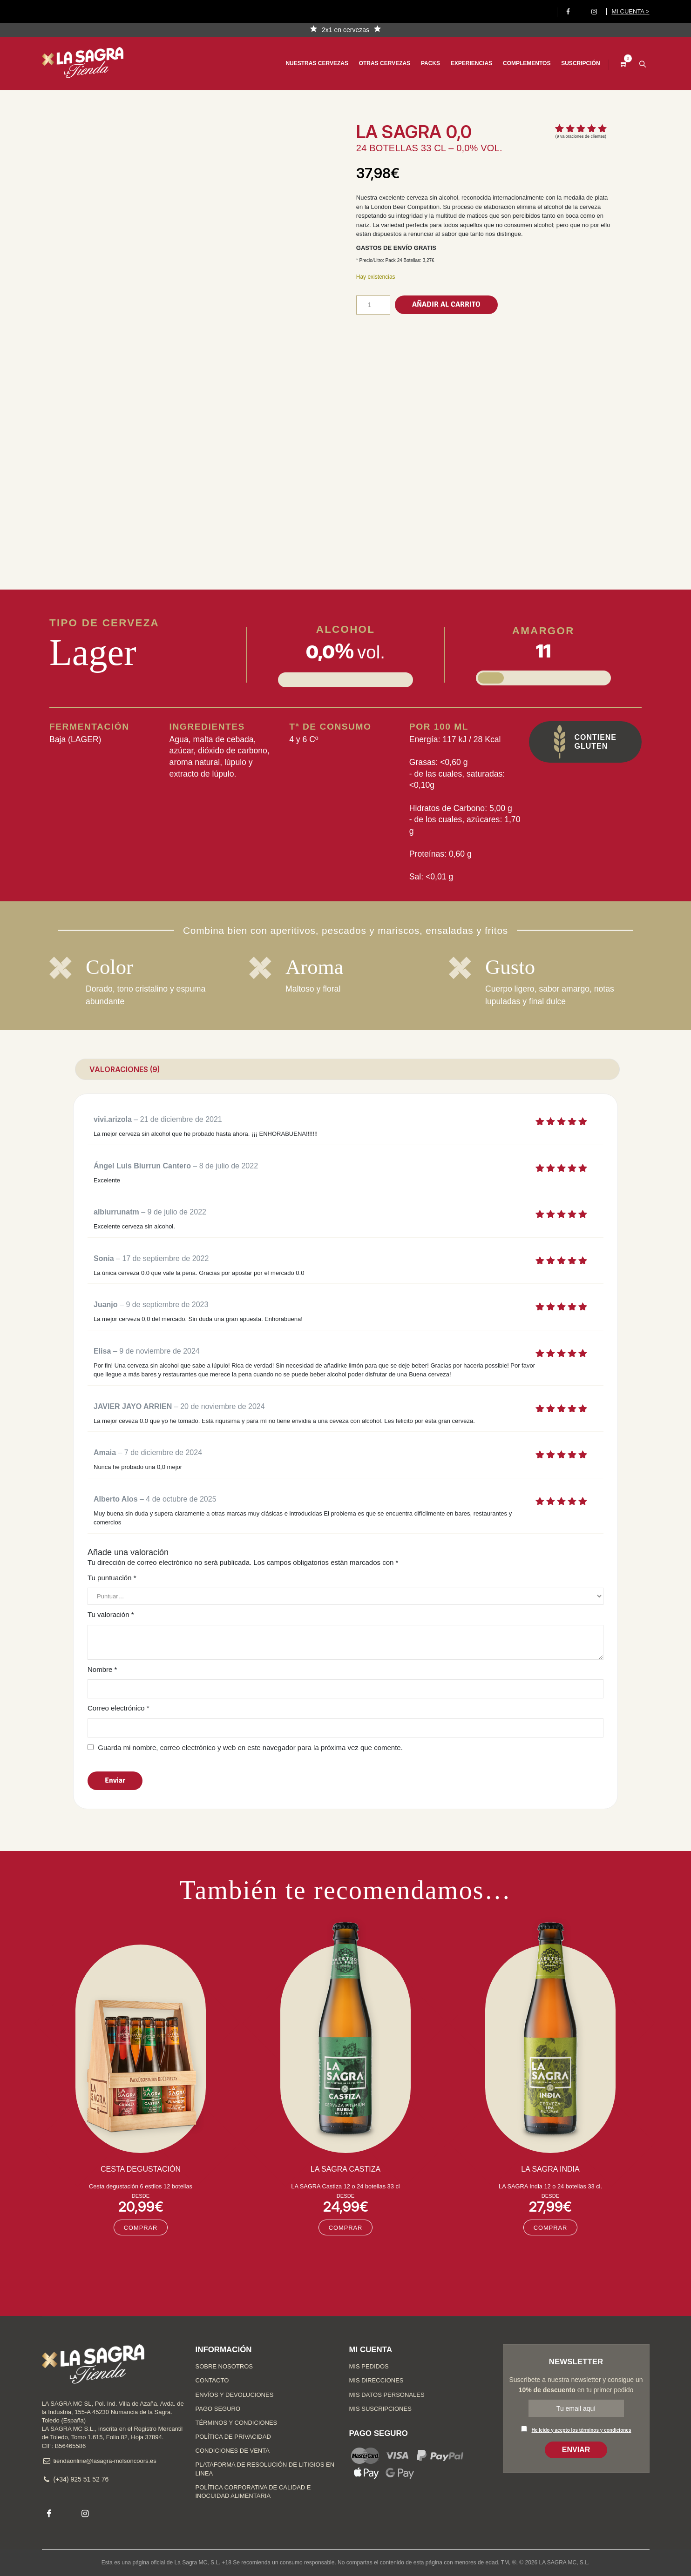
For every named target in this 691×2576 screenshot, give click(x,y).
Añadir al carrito (446, 304)
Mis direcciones (376, 2380)
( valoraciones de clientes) (580, 136)
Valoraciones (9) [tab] (124, 1069)
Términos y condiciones (237, 2422)
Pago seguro (218, 2408)
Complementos (520, 63)
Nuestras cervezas (310, 63)
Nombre (102, 1669)
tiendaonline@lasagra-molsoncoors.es (105, 2460)
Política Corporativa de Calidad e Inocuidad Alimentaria (253, 2491)
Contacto (212, 2380)
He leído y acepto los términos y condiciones (581, 2430)
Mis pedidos (369, 2366)
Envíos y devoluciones (235, 2394)
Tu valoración (111, 1614)
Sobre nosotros (224, 2366)
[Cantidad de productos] (373, 305)
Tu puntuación (112, 1578)
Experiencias (465, 63)
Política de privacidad (233, 2436)
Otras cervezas (378, 63)
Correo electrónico (118, 1708)
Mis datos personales (387, 2394)
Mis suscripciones (380, 2408)
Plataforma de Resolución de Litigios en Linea (265, 2468)
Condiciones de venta (233, 2450)
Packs (424, 63)
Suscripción (574, 63)
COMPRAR (141, 2227)
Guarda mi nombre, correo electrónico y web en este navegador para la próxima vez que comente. (250, 1747)
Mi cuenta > (630, 11)
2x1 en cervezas (345, 30)
